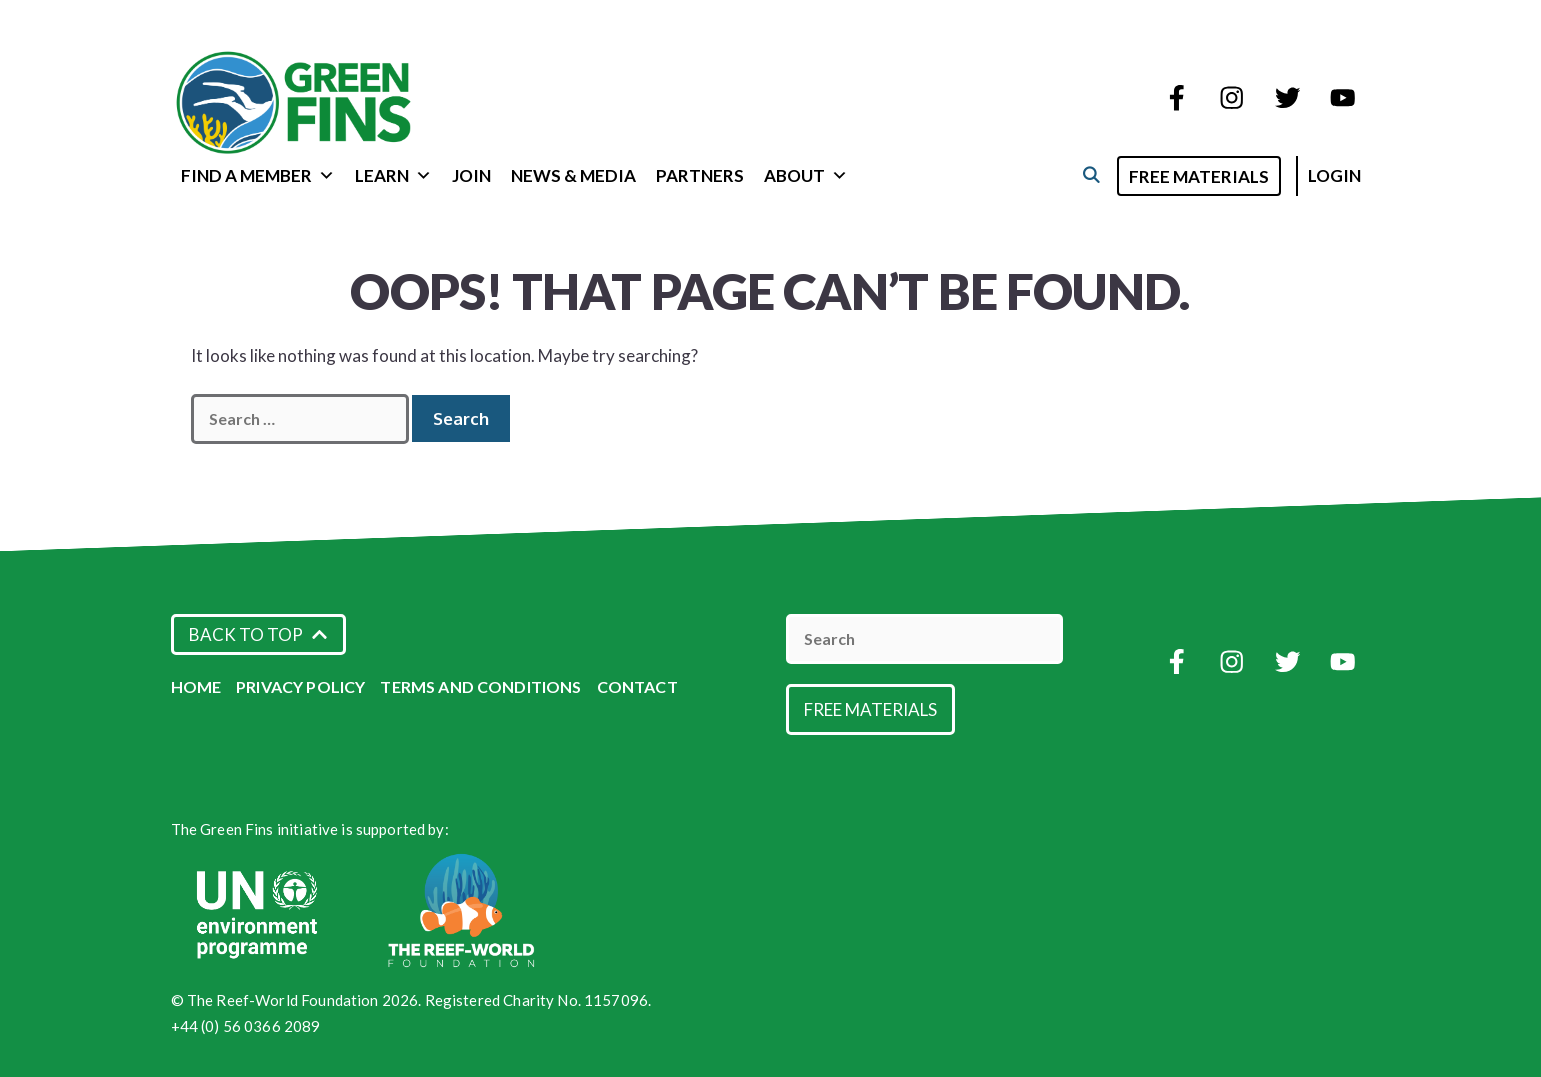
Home (196, 686)
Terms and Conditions (480, 686)
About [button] (806, 175)
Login (1334, 175)
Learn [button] (393, 175)
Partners (700, 175)
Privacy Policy (300, 686)
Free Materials (1199, 176)
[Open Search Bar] (1091, 174)
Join (471, 175)
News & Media (573, 175)
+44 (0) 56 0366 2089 (246, 1026)
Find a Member (258, 175)
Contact (637, 686)
